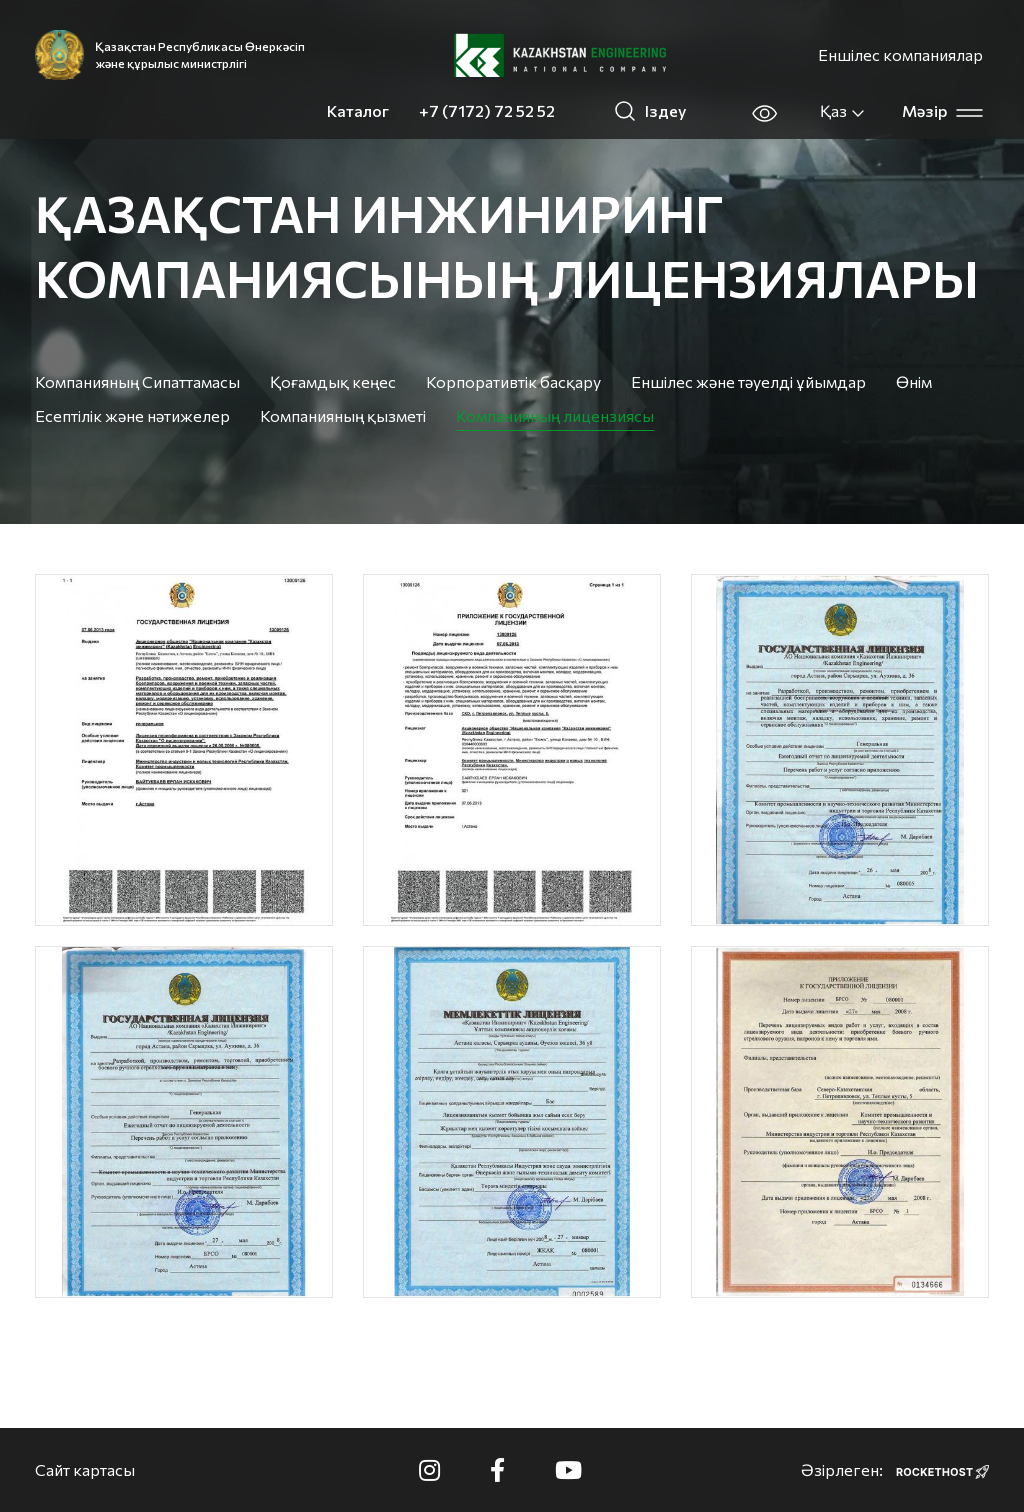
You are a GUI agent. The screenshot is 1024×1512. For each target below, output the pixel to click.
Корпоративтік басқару (513, 381)
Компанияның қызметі (343, 415)
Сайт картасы (85, 1469)
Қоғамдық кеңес (333, 381)
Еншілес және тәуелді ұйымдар (748, 381)
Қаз (843, 111)
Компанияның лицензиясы (555, 415)
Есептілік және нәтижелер (132, 415)
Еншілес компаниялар (900, 54)
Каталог (358, 110)
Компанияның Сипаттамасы (137, 381)
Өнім (914, 381)
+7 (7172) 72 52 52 (487, 110)
